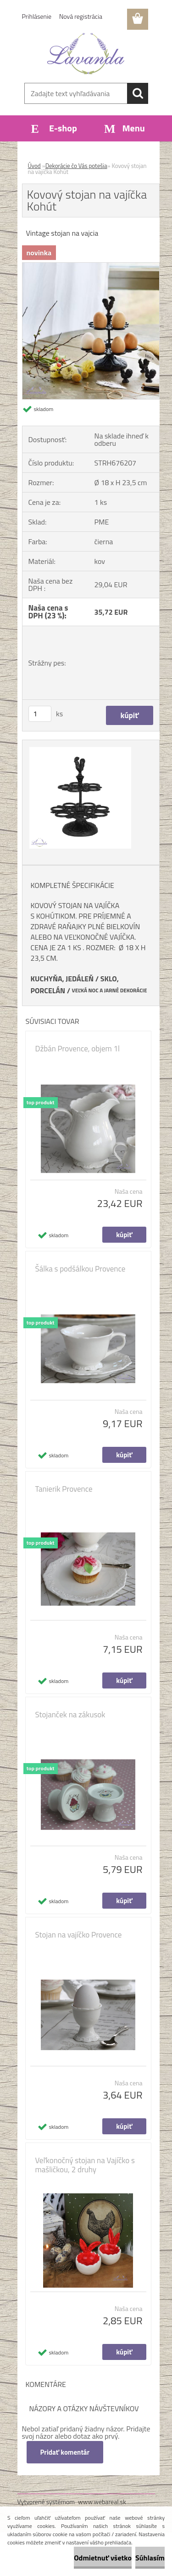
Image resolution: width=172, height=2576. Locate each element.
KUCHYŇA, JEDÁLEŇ (62, 978)
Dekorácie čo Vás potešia (76, 165)
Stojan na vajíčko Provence (78, 1934)
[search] (137, 93)
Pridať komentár (65, 2452)
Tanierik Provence (64, 1489)
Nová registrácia (80, 16)
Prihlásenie (37, 16)
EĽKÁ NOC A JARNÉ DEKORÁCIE (111, 990)
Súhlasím (150, 2557)
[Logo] (86, 53)
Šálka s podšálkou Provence (80, 1268)
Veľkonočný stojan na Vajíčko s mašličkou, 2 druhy (85, 2165)
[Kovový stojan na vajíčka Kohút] (90, 266)
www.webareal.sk (102, 2501)
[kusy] (39, 714)
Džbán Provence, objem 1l (77, 1048)
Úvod (34, 165)
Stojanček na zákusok (70, 1714)
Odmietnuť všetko (103, 2557)
